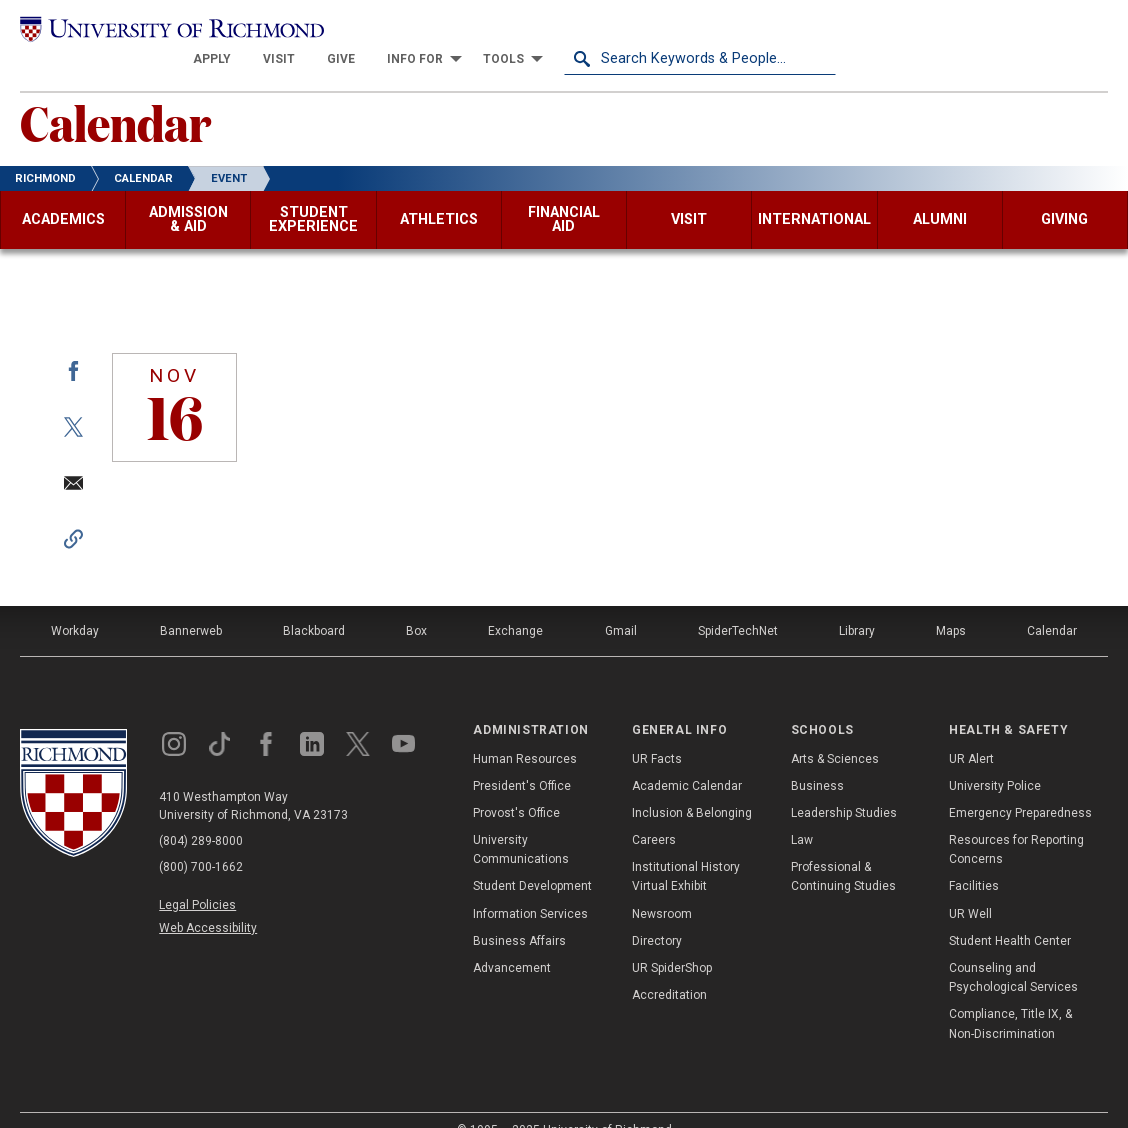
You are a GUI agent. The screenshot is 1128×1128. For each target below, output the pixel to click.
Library (857, 604)
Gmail (621, 604)
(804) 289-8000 (201, 814)
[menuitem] (484, 32)
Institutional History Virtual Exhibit (686, 849)
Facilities (974, 860)
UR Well (970, 887)
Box (416, 604)
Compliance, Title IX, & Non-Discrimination (1010, 997)
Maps (951, 604)
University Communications (521, 822)
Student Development (532, 860)
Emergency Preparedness (1020, 786)
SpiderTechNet (738, 604)
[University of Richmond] (156, 32)
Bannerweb (191, 604)
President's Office (522, 759)
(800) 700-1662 (201, 840)
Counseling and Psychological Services (1013, 950)
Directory (657, 914)
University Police (995, 759)
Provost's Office (516, 786)
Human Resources (525, 732)
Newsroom (662, 887)
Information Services (530, 887)
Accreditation (669, 968)
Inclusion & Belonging (692, 786)
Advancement (512, 941)
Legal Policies (197, 878)
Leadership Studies (844, 786)
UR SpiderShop (672, 941)
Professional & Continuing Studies (843, 849)
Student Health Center (1010, 914)
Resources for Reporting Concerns (1016, 822)
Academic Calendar (687, 759)
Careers (654, 813)
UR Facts (657, 732)
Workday (75, 604)
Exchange (515, 604)
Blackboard (314, 604)
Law (802, 813)
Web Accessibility (208, 902)
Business (817, 759)
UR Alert (971, 732)
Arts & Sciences (835, 732)
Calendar (115, 95)
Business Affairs (519, 914)
